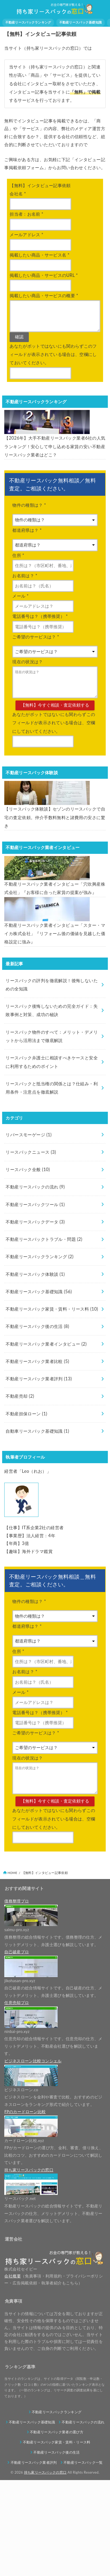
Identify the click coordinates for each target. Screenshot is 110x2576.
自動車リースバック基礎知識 (37, 1527)
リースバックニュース (31, 1248)
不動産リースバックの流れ (35, 1282)
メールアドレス (26, 234)
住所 (18, 579)
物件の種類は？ (29, 529)
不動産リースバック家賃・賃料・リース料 (52, 1405)
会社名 (18, 193)
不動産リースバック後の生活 (37, 1422)
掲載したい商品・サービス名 (39, 255)
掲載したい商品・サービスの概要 (44, 295)
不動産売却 (20, 1492)
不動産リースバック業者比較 (37, 1457)
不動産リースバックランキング (28, 22)
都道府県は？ (27, 554)
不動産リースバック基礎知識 (80, 22)
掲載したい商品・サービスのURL (44, 275)
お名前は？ (24, 599)
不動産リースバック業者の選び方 (56, 2528)
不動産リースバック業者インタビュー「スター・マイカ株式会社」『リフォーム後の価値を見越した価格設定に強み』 (54, 1029)
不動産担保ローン (26, 1509)
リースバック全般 (28, 1265)
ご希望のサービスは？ (35, 661)
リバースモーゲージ (29, 1230)
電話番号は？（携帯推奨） (40, 640)
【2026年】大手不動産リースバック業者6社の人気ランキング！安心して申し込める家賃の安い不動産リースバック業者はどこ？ (54, 470)
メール (20, 620)
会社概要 (12, 2372)
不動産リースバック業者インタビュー (46, 1440)
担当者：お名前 (26, 214)
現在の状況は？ (27, 685)
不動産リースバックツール (35, 1300)
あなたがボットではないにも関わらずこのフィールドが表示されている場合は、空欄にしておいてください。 (53, 754)
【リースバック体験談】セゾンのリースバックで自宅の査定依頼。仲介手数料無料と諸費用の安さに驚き (54, 865)
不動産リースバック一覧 (83, 2558)
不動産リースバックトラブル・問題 (44, 1335)
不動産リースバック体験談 (35, 1370)
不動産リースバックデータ (35, 1317)
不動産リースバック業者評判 (39, 1474)
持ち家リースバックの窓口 (45, 2568)
